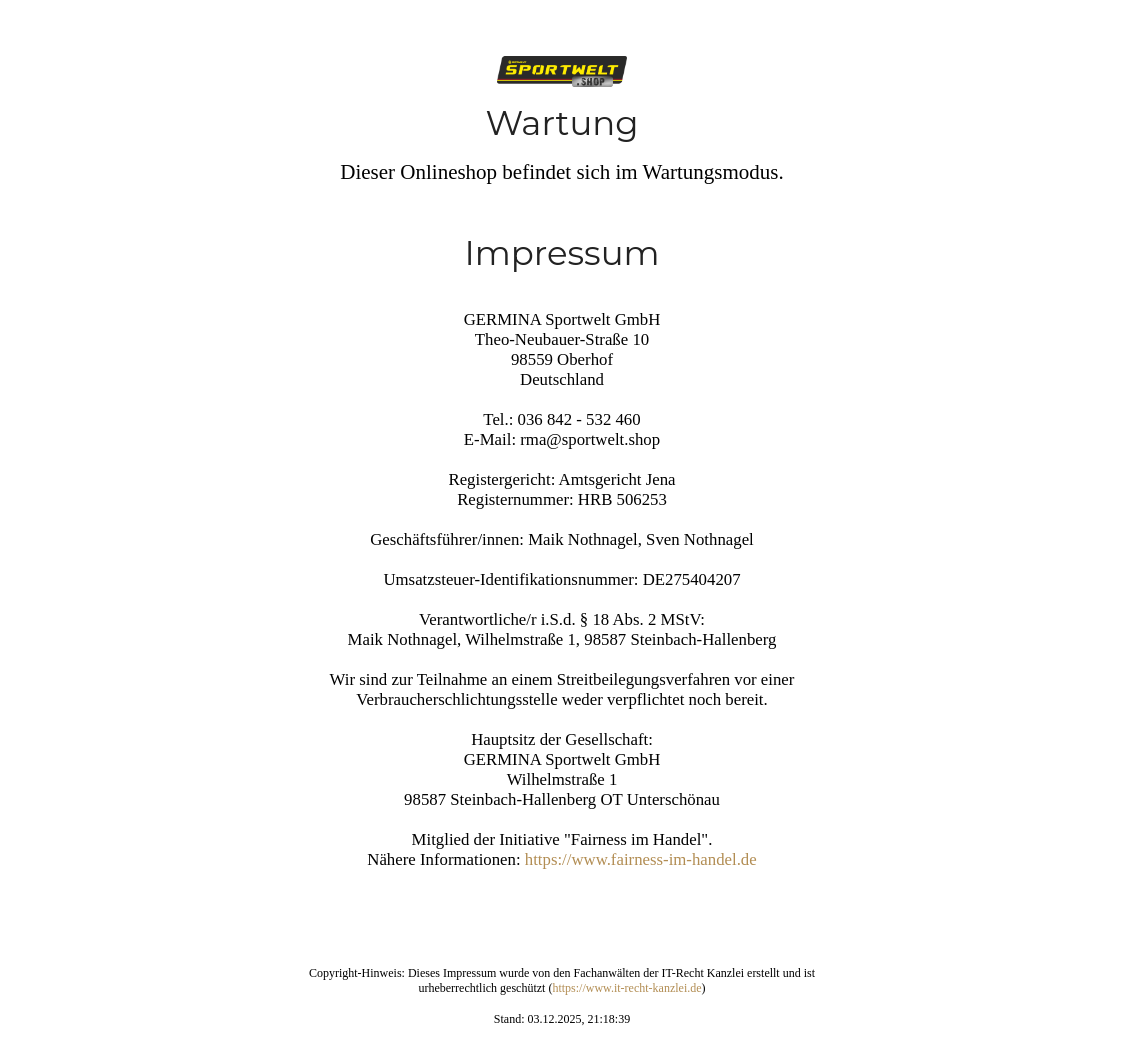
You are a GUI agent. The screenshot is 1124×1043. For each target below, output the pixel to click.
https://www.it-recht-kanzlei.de (626, 988)
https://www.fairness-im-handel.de (641, 859)
